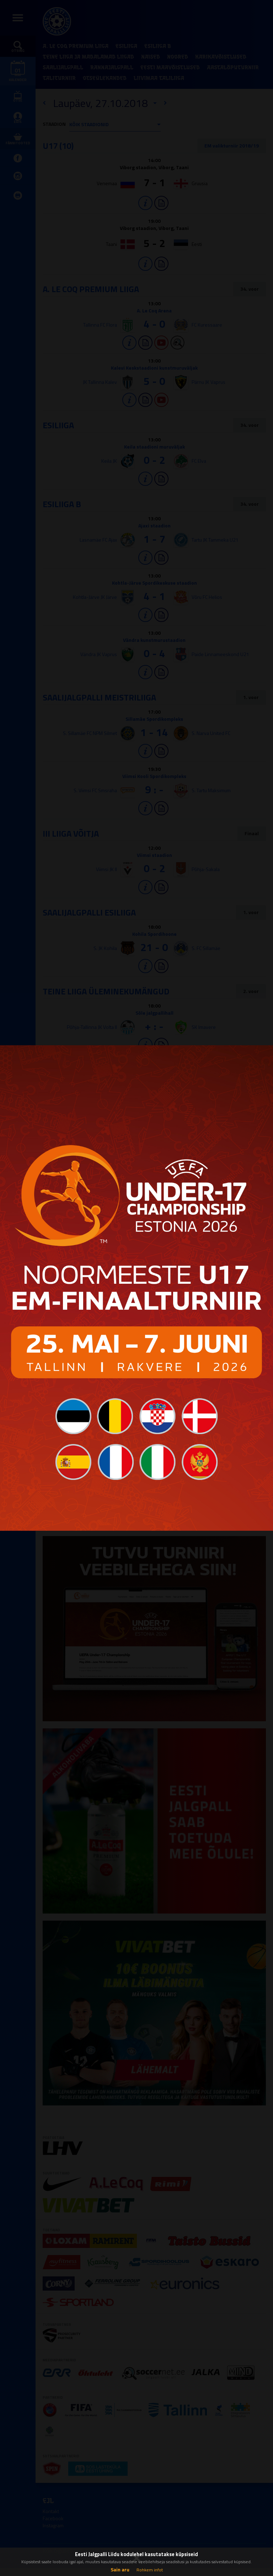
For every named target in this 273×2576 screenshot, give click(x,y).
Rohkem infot (149, 2569)
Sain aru (120, 2569)
